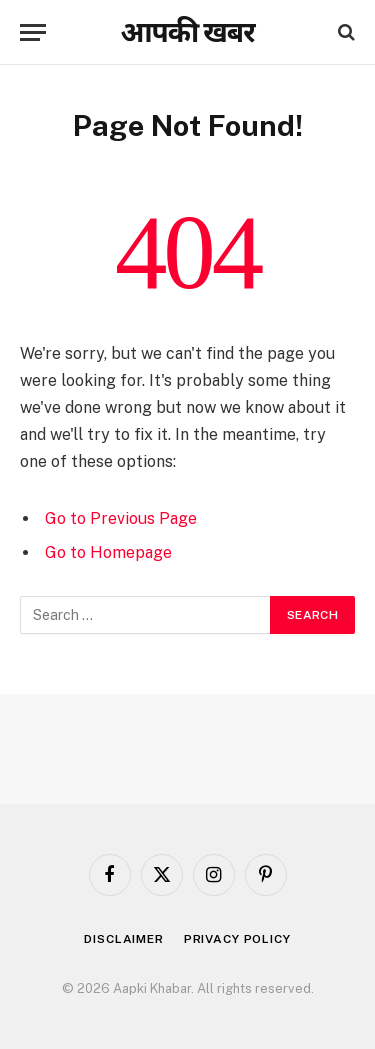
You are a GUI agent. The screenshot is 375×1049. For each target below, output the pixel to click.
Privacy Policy (237, 939)
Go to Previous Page (121, 518)
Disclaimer (123, 939)
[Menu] (33, 32)
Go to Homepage (108, 552)
